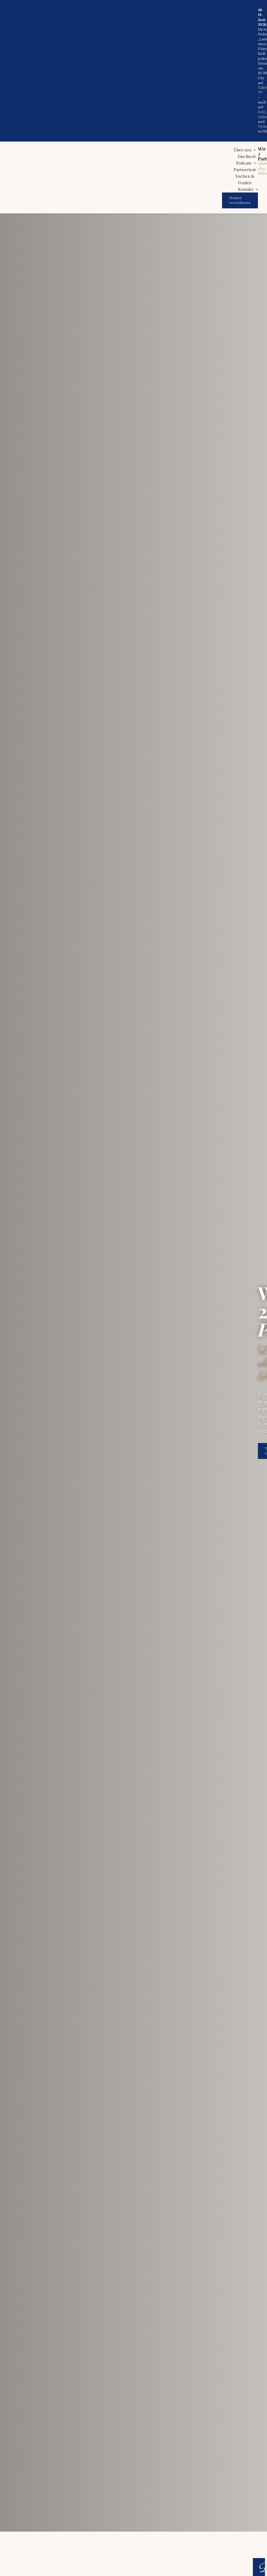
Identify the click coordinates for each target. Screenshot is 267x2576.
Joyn (261, 111)
